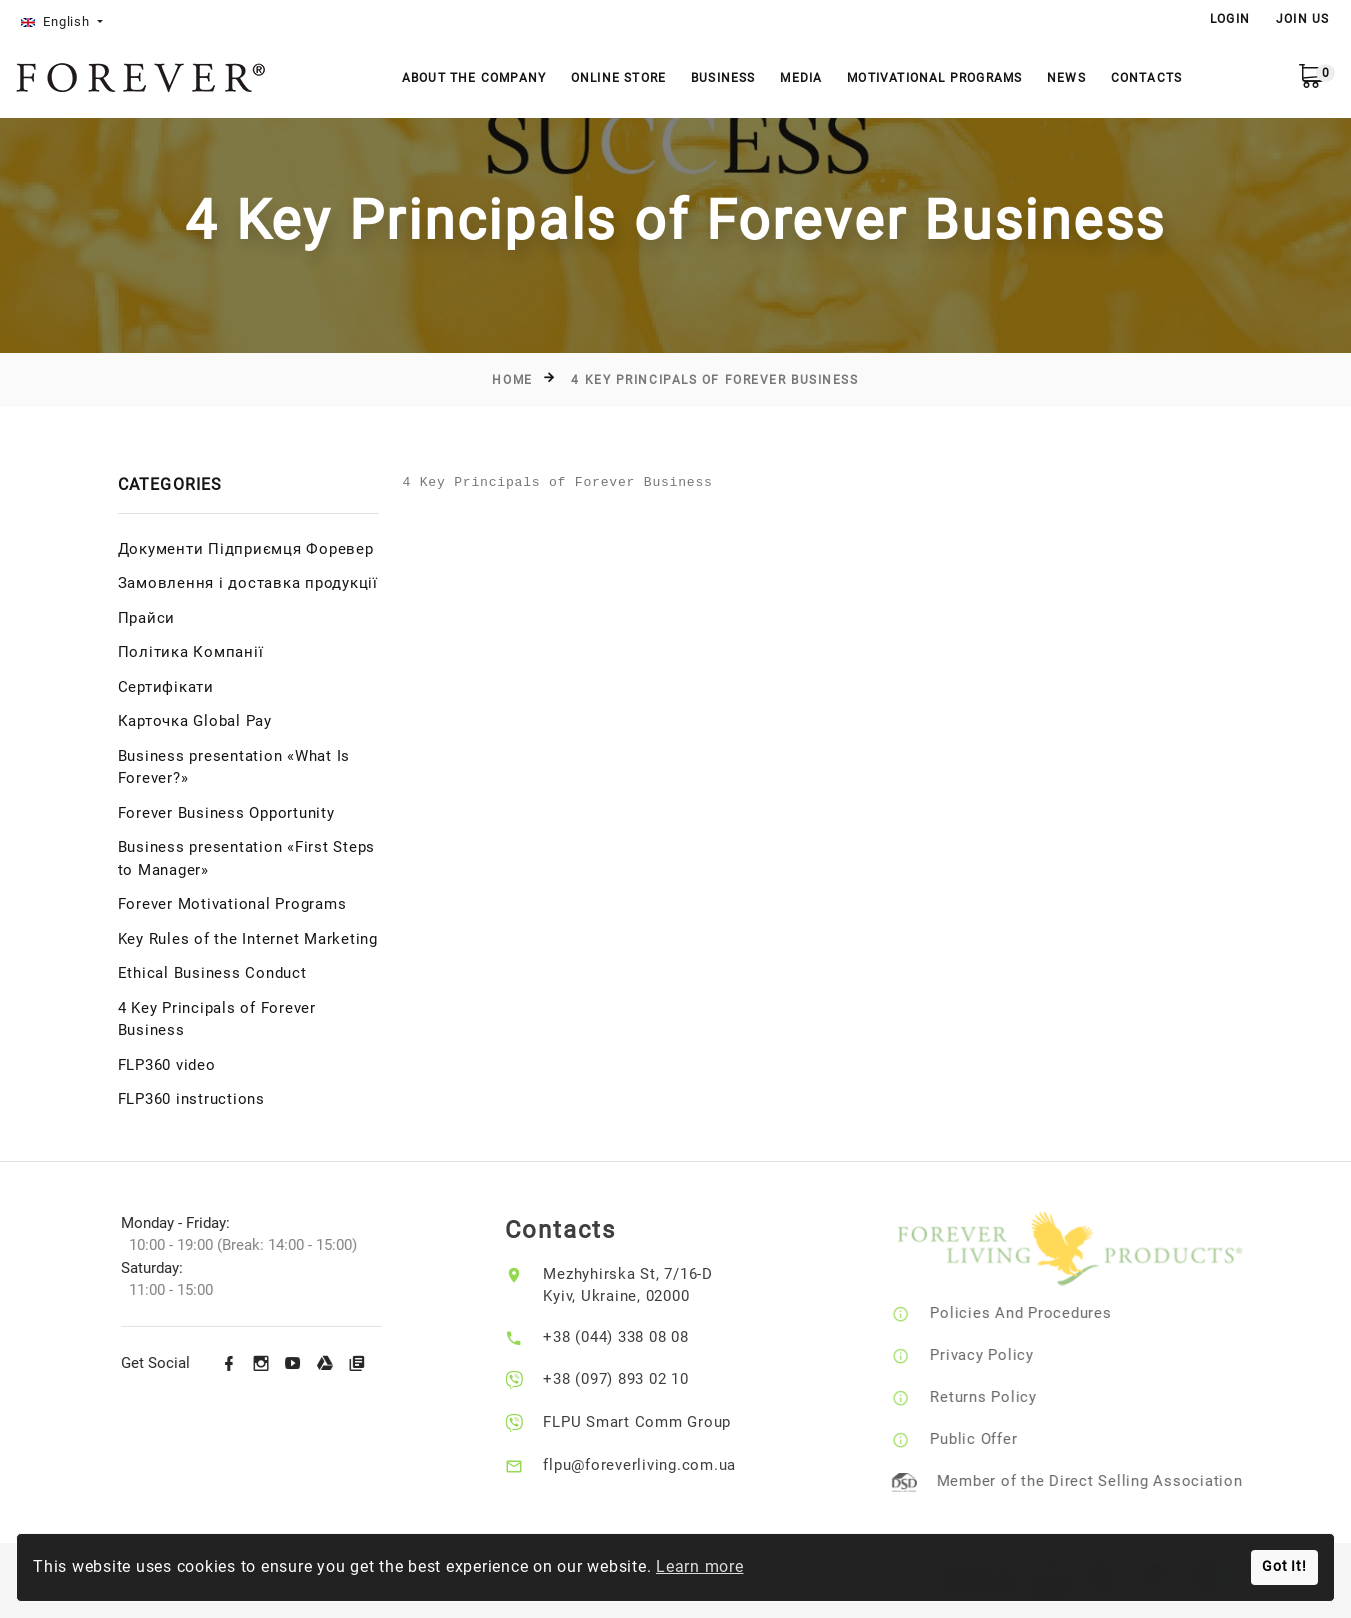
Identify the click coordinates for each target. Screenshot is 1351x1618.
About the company (474, 78)
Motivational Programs (934, 78)
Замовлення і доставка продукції (248, 583)
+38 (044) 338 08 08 (631, 1337)
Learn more (700, 1566)
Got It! (1284, 1566)
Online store (618, 78)
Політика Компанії (191, 652)
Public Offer (994, 1439)
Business (723, 78)
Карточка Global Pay (195, 721)
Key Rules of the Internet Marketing (248, 939)
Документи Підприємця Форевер (246, 549)
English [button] (57, 21)
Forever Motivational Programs (232, 904)
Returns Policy (1004, 1397)
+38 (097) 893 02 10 (631, 1379)
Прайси (147, 618)
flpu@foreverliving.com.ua (655, 1465)
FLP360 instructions (191, 1099)
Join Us (1302, 19)
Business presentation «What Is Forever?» (234, 767)
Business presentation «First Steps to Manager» (247, 858)
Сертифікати (166, 687)
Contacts (1147, 78)
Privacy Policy (1003, 1355)
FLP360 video (167, 1065)
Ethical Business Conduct (212, 973)
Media (801, 78)
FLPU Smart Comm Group (653, 1422)
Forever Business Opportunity (226, 813)
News (1066, 78)
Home (512, 380)
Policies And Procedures (1041, 1313)
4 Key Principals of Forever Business (714, 380)
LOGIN (1230, 19)
